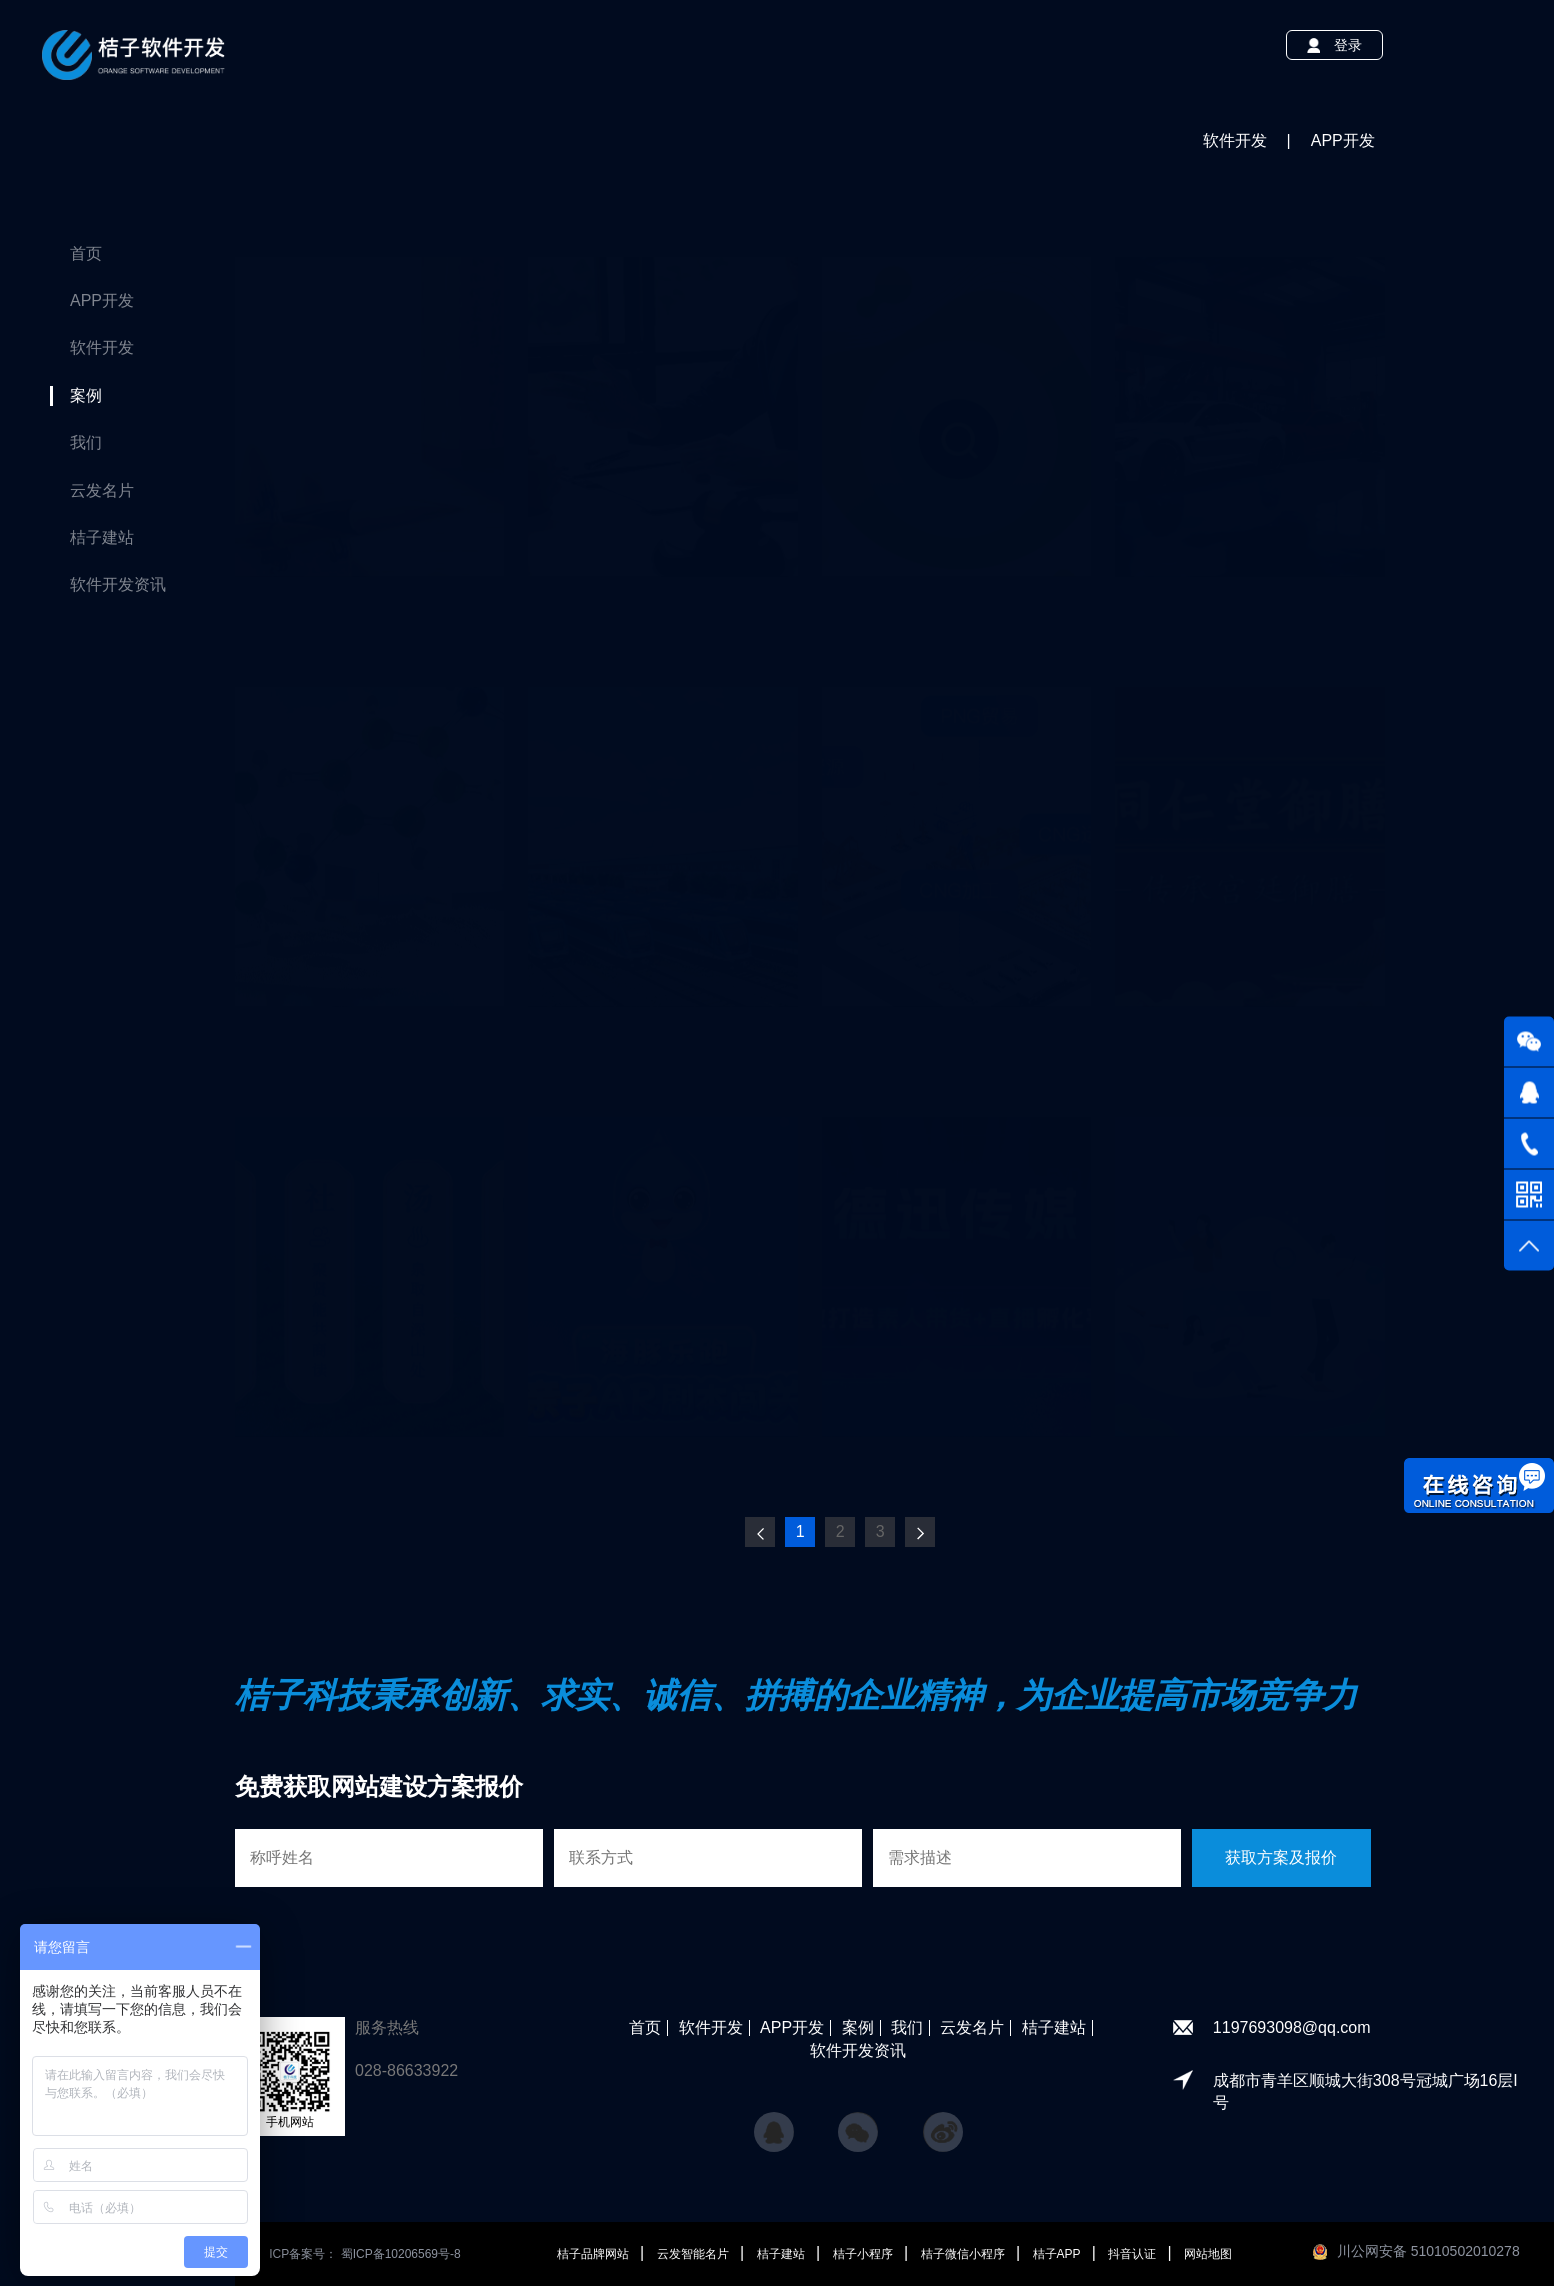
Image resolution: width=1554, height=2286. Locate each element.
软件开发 (102, 347)
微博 (943, 2122)
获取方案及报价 (1281, 1857)
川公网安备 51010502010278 (1428, 2251)
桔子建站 (102, 537)
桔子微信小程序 (964, 2254)
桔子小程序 (864, 2254)
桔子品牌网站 (594, 2254)
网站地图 (1208, 2254)
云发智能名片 (694, 2254)
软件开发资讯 (118, 584)
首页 (86, 253)
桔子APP (1058, 2254)
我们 (86, 442)
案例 (86, 395)
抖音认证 (1133, 2254)
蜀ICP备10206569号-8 (401, 2254)
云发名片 (102, 490)
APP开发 (102, 300)
